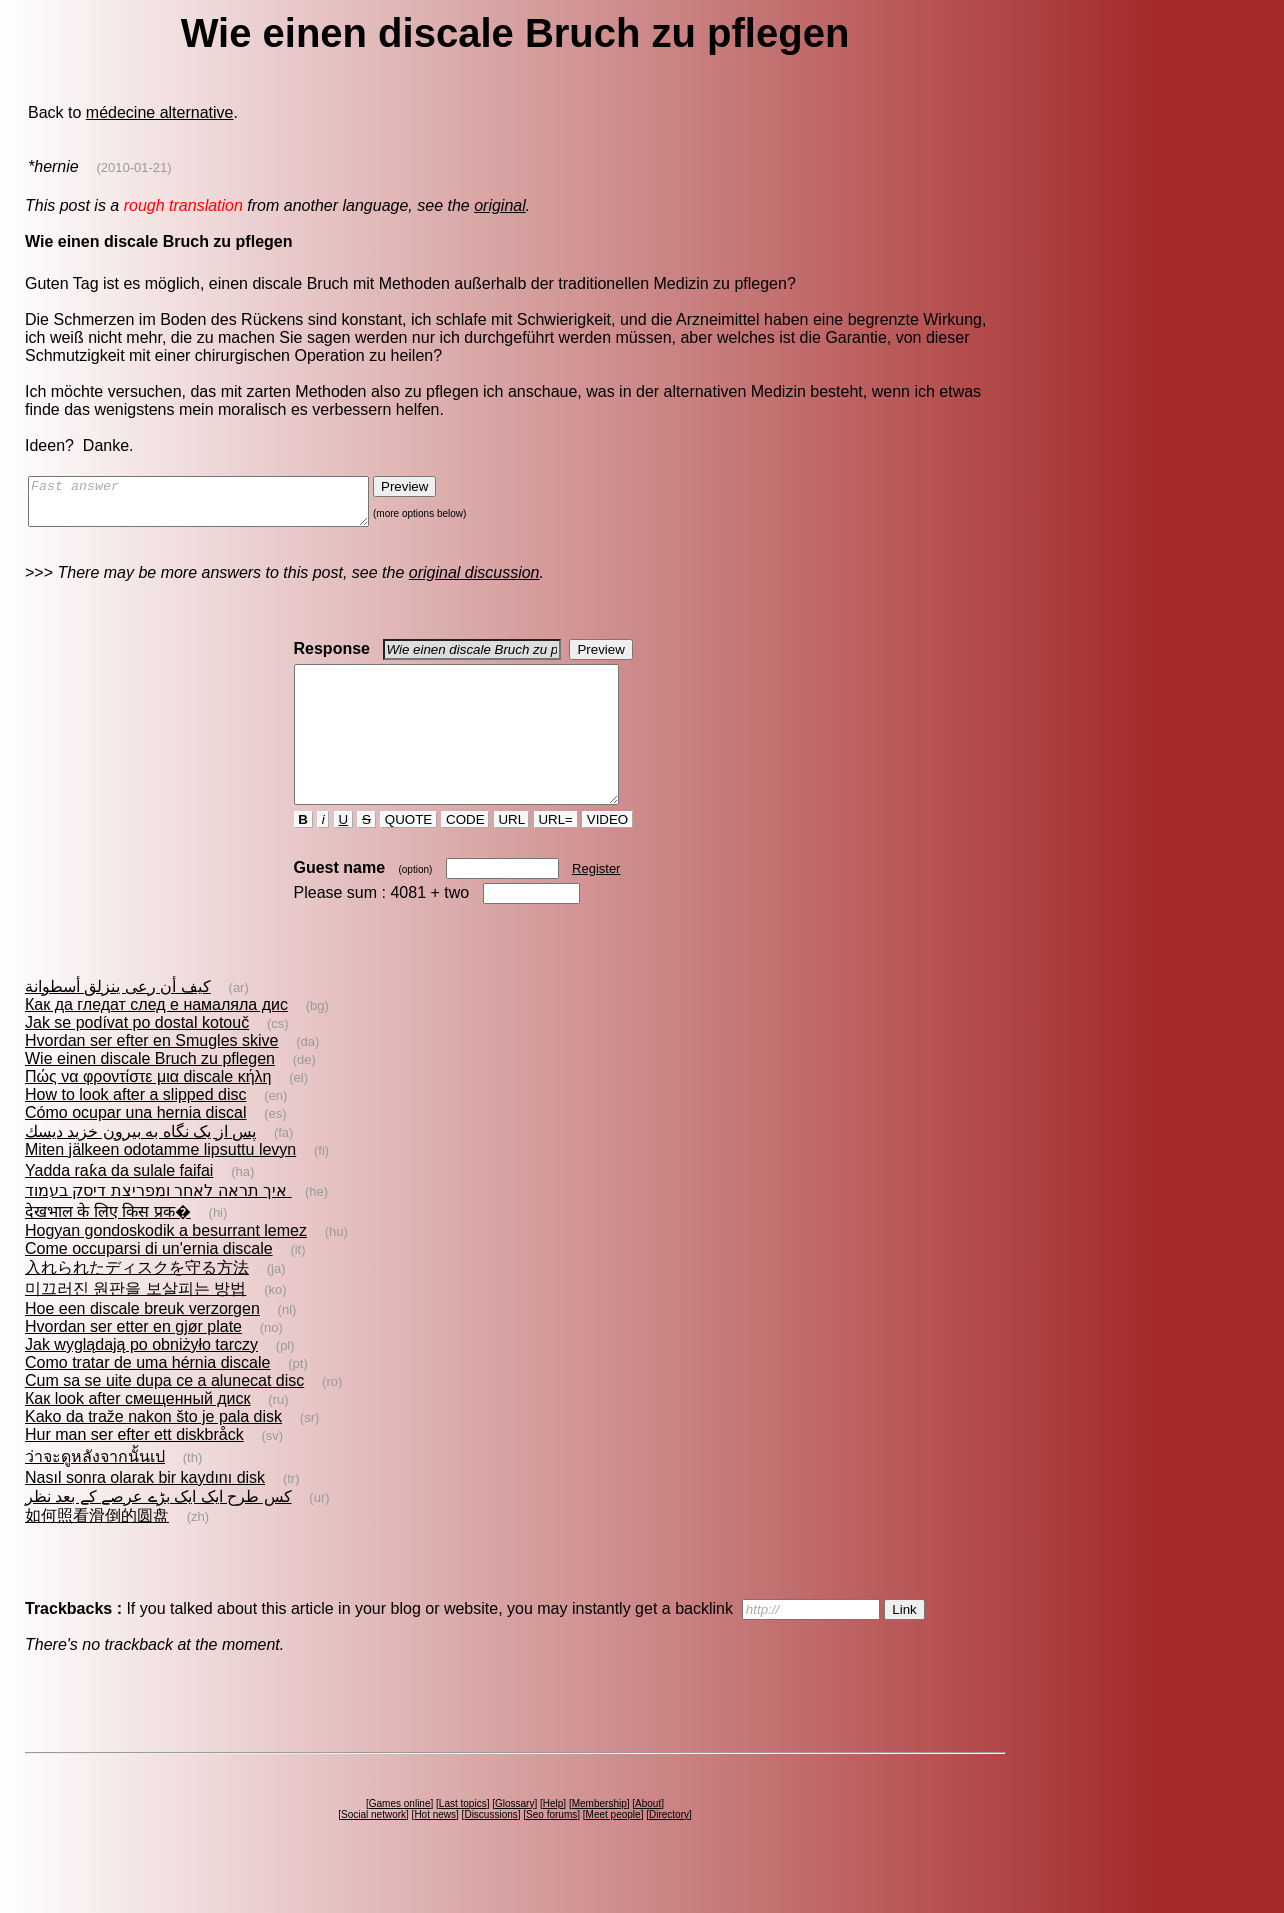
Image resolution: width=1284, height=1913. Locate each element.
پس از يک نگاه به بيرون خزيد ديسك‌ (140, 1167)
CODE (465, 855)
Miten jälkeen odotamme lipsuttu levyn (160, 1185)
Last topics (463, 1839)
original (500, 205)
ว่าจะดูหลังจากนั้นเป (95, 1492)
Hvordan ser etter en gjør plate (133, 1362)
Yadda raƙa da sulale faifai (119, 1206)
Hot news (435, 1850)
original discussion (474, 581)
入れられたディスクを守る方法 (137, 1303)
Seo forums (551, 1850)
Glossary (514, 1839)
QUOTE (408, 855)
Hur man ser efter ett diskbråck (134, 1470)
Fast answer (218, 506)
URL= (556, 855)
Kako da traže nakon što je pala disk (153, 1452)
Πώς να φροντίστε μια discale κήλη (148, 1112)
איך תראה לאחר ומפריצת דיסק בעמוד (158, 1226)
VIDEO (607, 855)
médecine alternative (160, 112)
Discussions (490, 1850)
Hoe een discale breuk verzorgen (142, 1344)
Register (596, 904)
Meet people (613, 1850)
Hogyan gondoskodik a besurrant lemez (166, 1266)
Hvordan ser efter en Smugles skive (151, 1076)
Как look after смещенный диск (138, 1434)
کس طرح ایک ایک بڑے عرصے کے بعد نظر (158, 1532)
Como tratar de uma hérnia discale (147, 1398)
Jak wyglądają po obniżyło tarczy (141, 1380)
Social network (373, 1850)
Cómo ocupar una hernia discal (135, 1148)
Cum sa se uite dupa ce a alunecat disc (164, 1416)
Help (553, 1839)
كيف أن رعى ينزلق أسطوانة (118, 1022)
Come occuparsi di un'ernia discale (149, 1284)
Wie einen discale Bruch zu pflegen (150, 1094)
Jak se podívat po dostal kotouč (137, 1058)
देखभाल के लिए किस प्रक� (108, 1247)
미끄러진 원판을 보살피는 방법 (135, 1324)
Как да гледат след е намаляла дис (156, 1040)
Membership (599, 1839)
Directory (669, 1850)
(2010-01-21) (133, 167)
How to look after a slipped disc (135, 1130)
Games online (400, 1839)
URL (512, 855)
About (648, 1839)
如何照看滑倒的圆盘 (97, 1551)
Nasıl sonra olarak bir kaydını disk (145, 1513)
